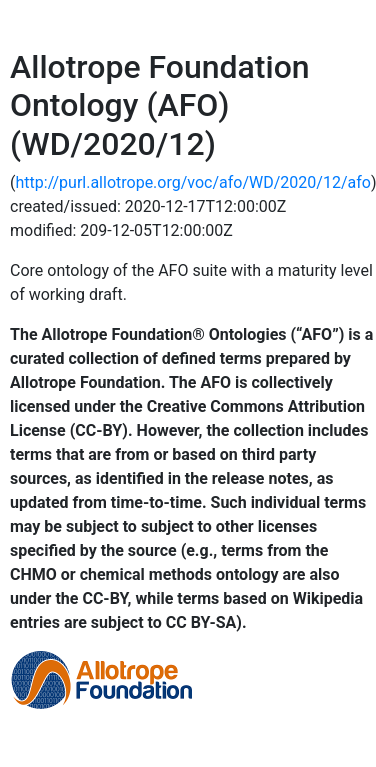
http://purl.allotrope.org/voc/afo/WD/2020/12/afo (192, 182)
